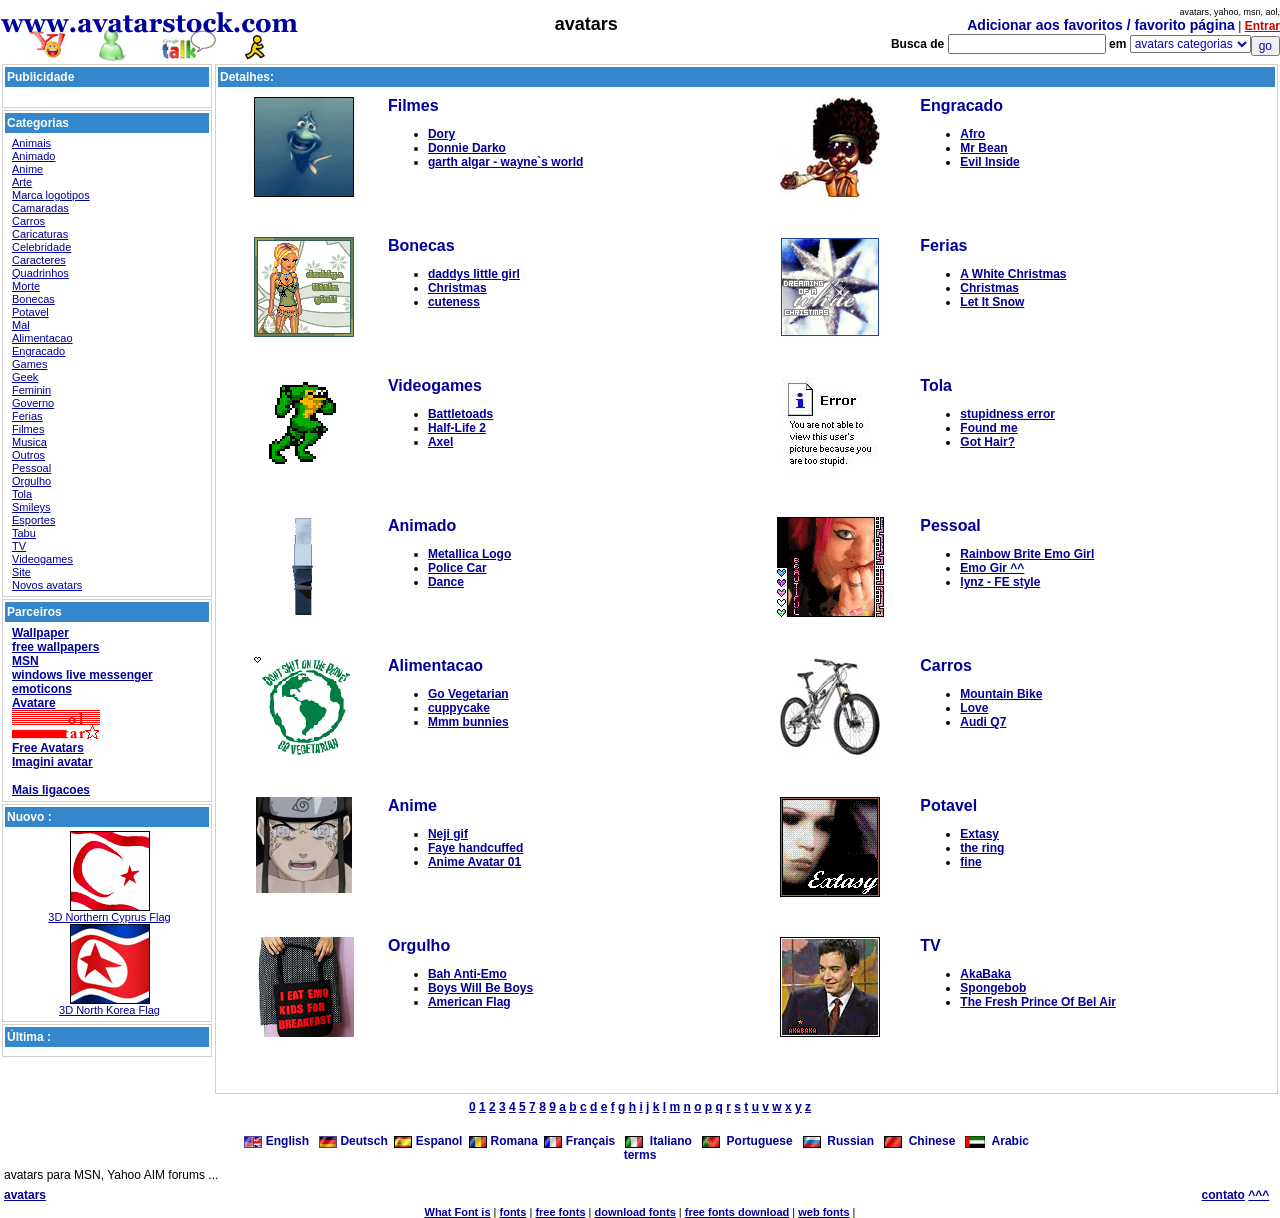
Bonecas (33, 299)
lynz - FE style (1000, 582)
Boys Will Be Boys (480, 988)
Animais (31, 143)
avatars (25, 1195)
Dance (446, 582)
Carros (28, 221)
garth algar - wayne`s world (505, 162)
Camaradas (40, 208)
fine (970, 862)
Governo (33, 403)
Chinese (919, 1141)
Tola (22, 494)
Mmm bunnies (468, 722)
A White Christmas (1013, 274)
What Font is (458, 1212)
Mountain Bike (1001, 694)
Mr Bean (983, 148)
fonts (513, 1212)
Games (29, 364)
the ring (982, 848)
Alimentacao (42, 338)
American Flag (469, 1002)
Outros (28, 455)
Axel (440, 442)
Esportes (33, 520)
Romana (503, 1141)
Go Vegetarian (468, 694)
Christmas (457, 288)
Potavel (30, 312)
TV (19, 546)
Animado (33, 156)
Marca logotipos (51, 195)
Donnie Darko (467, 148)
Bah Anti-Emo (467, 974)
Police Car (457, 568)
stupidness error (1007, 414)
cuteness (454, 302)
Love (974, 708)
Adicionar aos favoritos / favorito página (1101, 25)
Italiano (658, 1141)
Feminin (31, 390)
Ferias (27, 416)
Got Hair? (987, 442)
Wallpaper (40, 633)
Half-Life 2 (457, 428)
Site (21, 572)
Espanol (428, 1141)
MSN (25, 661)
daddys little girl (474, 274)
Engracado (38, 351)
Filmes (28, 429)
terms (640, 1155)
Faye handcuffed (475, 848)
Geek (25, 377)
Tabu (24, 533)
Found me (988, 428)
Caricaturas (40, 234)
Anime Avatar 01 (474, 862)
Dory (441, 134)
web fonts (823, 1212)
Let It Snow (992, 302)
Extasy (979, 834)
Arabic (997, 1141)
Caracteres (39, 260)
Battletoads (460, 414)
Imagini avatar (52, 762)
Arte (22, 182)
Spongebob (993, 988)
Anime (27, 169)
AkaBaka (985, 974)
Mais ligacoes (51, 790)
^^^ (1258, 1195)
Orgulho (31, 481)
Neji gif (448, 834)
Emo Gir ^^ (992, 568)
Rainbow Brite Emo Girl (1027, 554)
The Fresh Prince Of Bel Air (1038, 1002)
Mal (21, 325)
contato (1223, 1195)
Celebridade (41, 247)
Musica (29, 442)
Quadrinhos (40, 273)
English (278, 1141)
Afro (972, 134)
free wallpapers (55, 647)
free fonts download (737, 1212)
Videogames (42, 559)
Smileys (31, 507)
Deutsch (353, 1141)
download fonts (634, 1212)
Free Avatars (48, 748)
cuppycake (459, 708)
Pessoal (31, 468)
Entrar (1262, 26)
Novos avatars (47, 585)
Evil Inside (989, 162)
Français (579, 1141)
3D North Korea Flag (109, 1010)
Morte (26, 286)
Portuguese (747, 1141)
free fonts (560, 1212)
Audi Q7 (983, 722)
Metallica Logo (469, 554)
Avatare (34, 703)
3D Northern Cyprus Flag (109, 917)
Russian (838, 1141)
